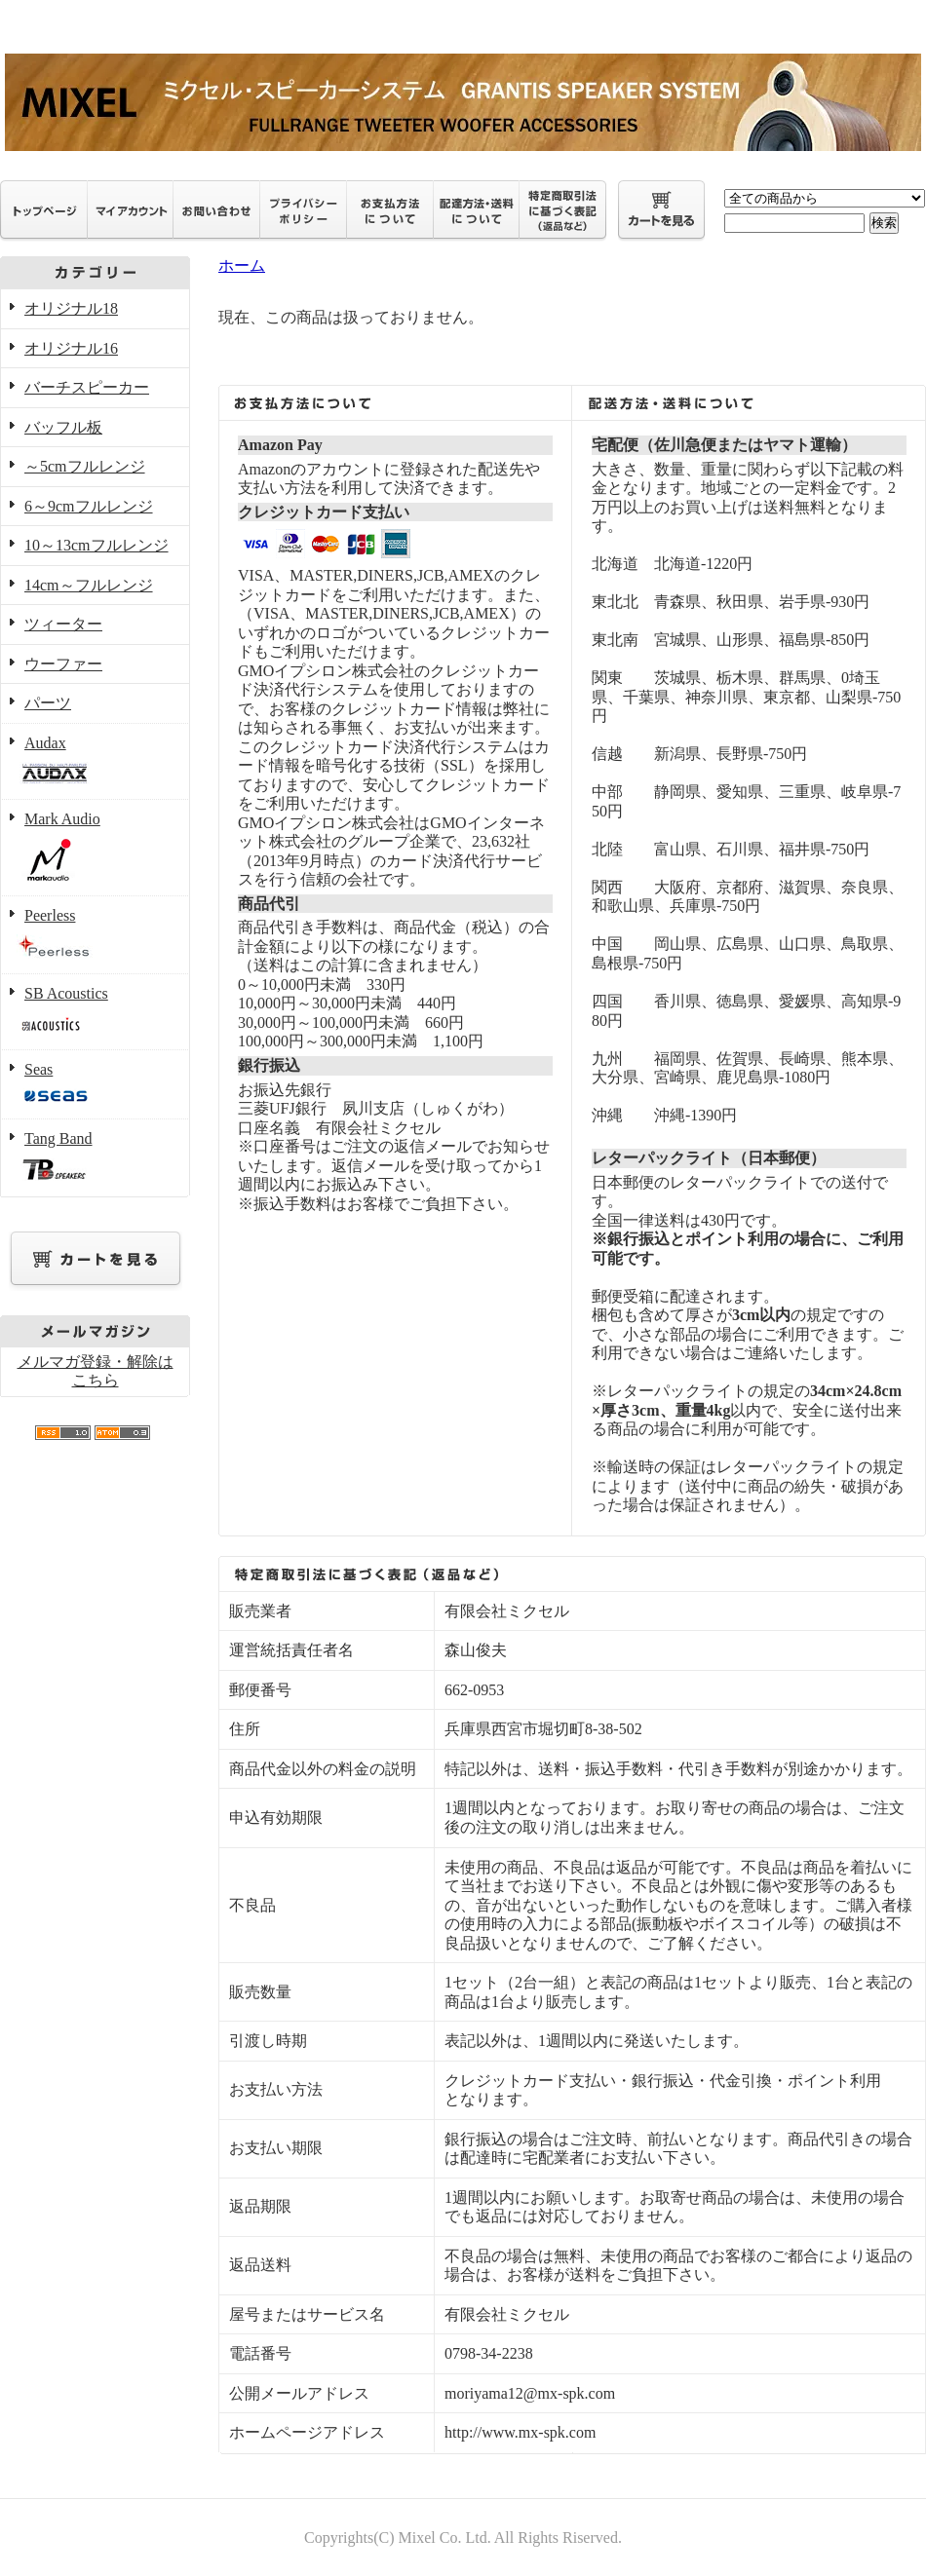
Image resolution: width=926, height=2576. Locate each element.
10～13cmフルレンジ (96, 545)
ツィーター (63, 624)
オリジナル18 (71, 308)
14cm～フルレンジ (88, 585)
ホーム (241, 265)
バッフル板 (63, 427)
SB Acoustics (95, 1012)
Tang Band (95, 1158)
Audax (95, 762)
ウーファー (63, 664)
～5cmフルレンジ (84, 466)
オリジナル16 (71, 348)
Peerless (95, 936)
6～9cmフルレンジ (88, 506)
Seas (95, 1085)
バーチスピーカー (86, 387)
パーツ (47, 703)
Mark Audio (95, 848)
